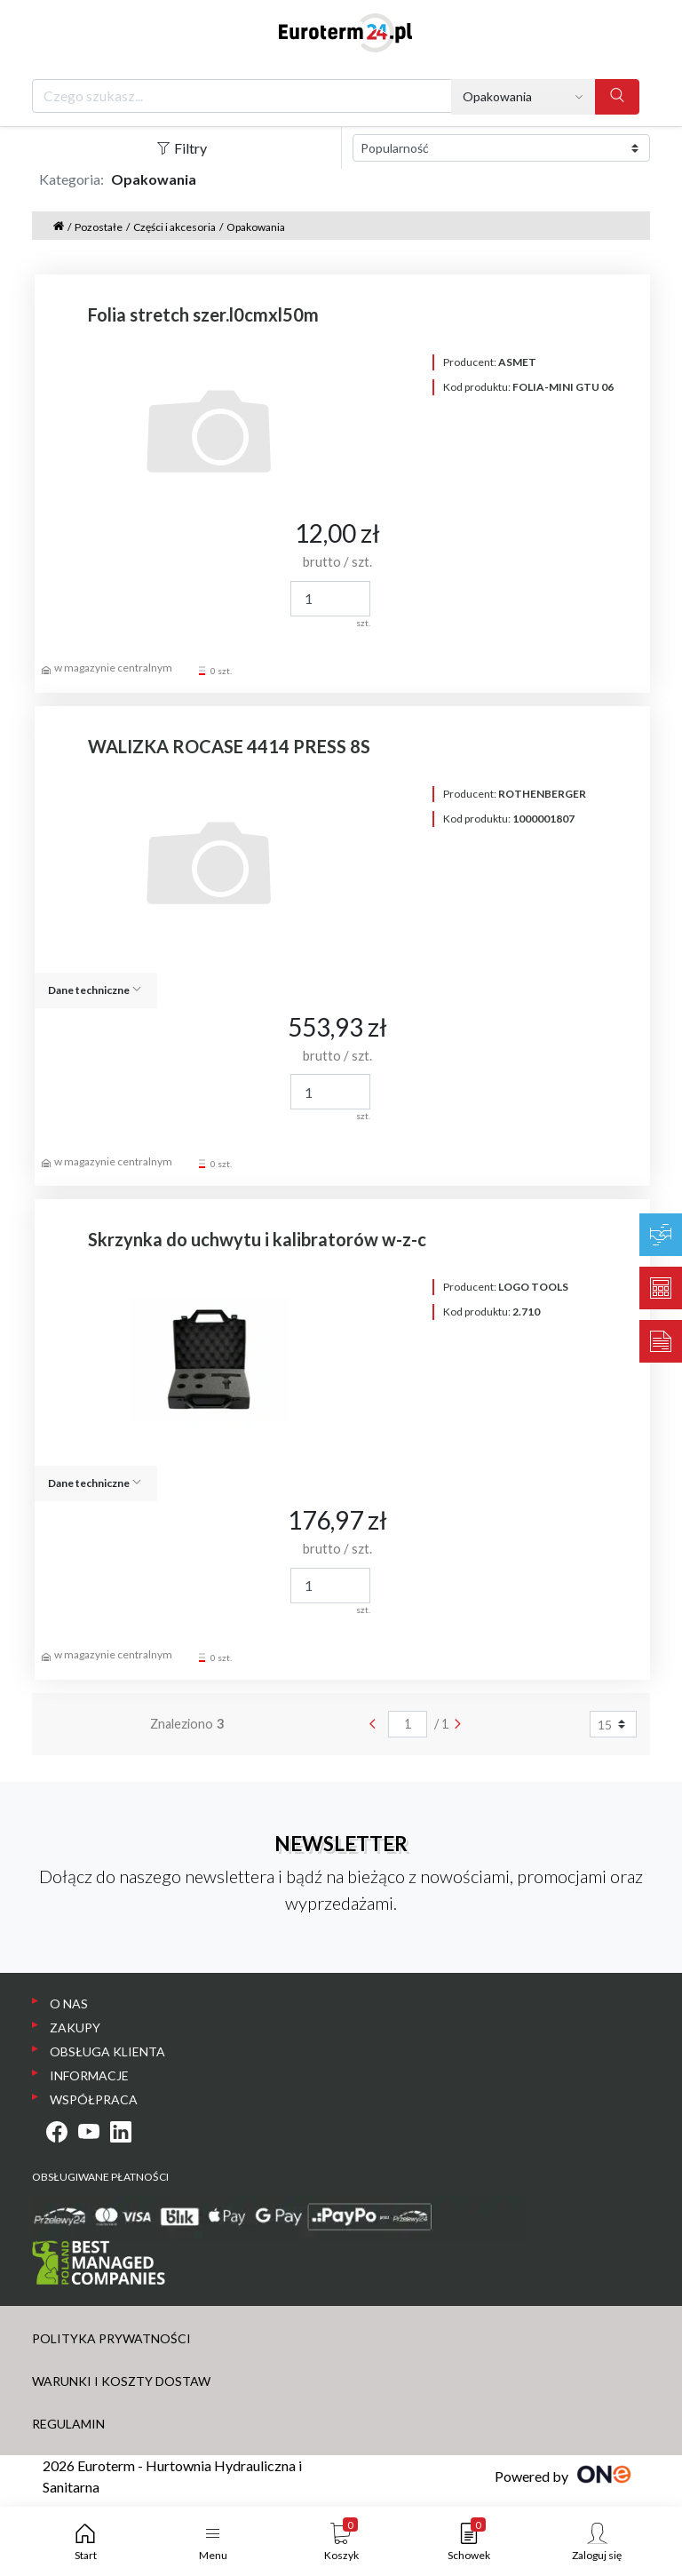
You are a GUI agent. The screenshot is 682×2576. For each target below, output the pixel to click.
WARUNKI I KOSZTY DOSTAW (121, 2381)
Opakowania (255, 227)
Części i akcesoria (174, 227)
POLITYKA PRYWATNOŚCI (111, 2338)
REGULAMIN (68, 2423)
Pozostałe (99, 227)
